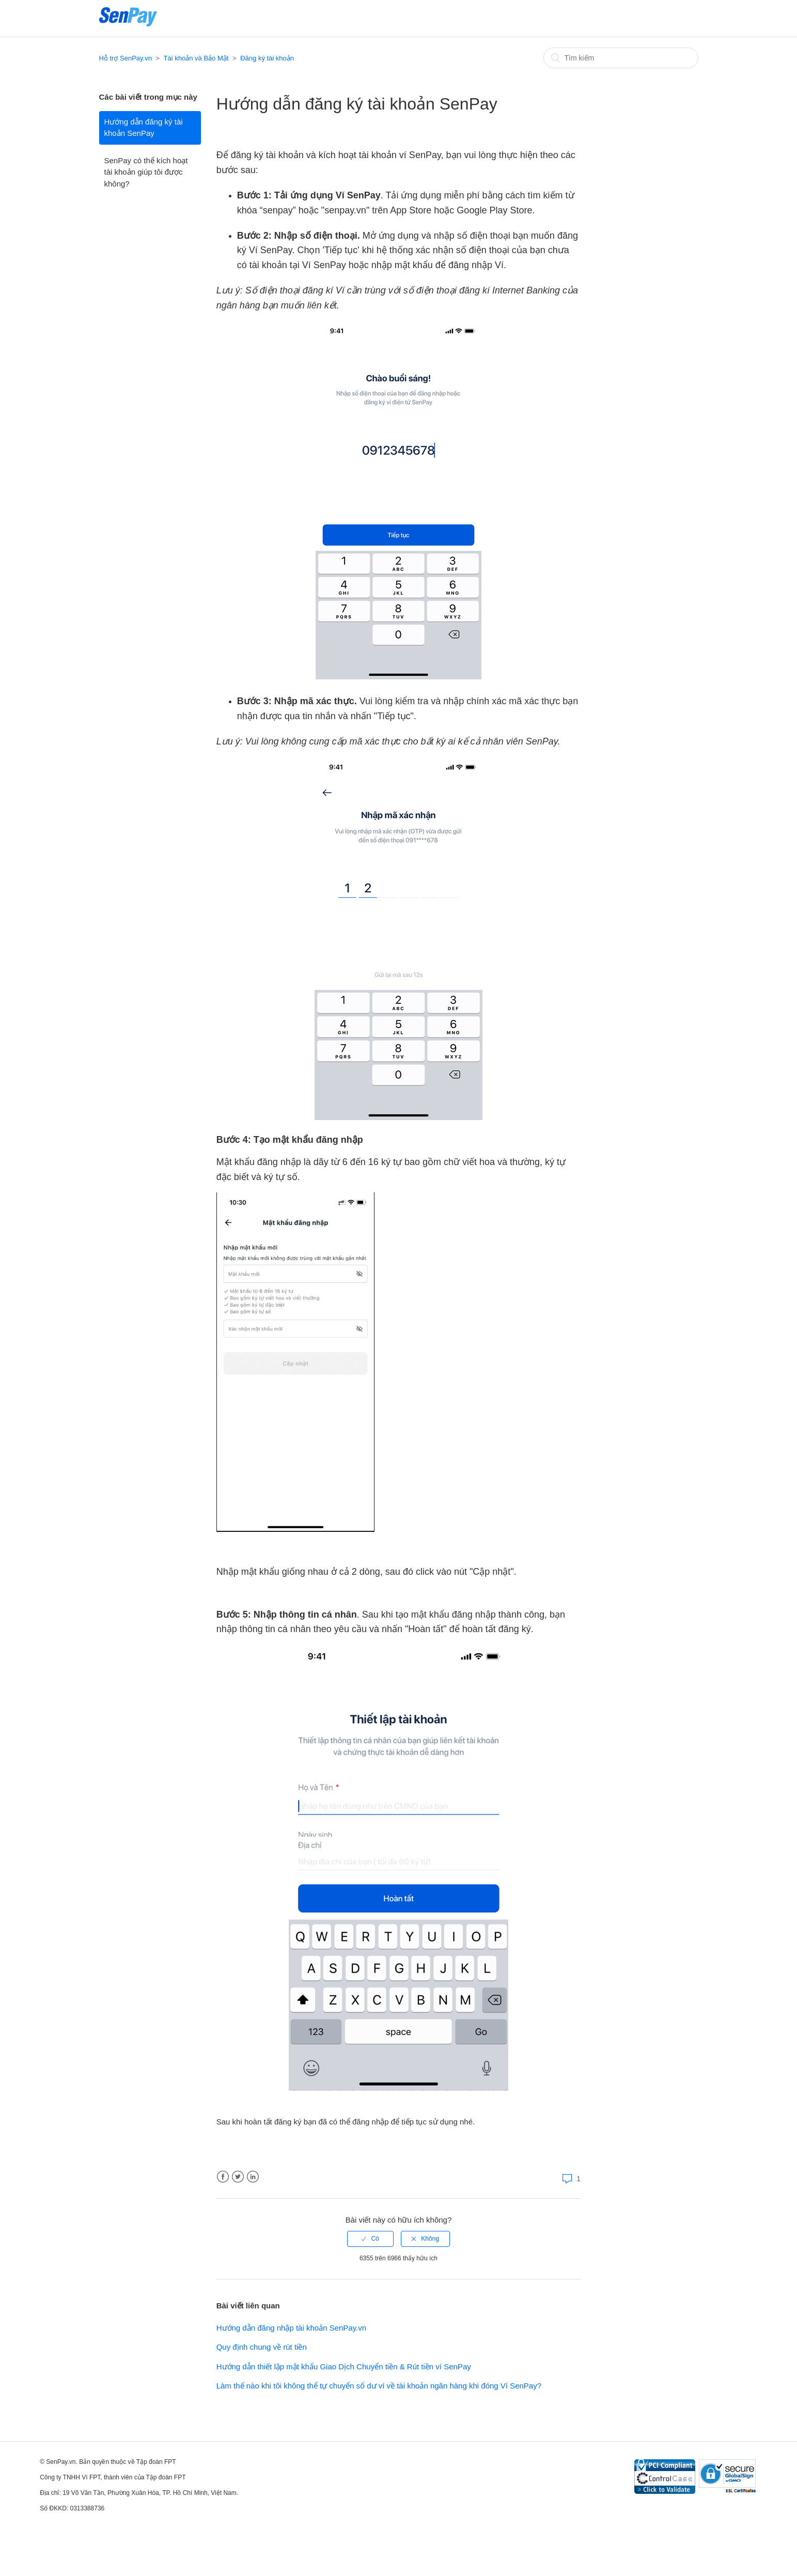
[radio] (370, 2238)
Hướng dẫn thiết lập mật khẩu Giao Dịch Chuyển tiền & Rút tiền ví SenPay (343, 2366)
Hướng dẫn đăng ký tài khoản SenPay (143, 127)
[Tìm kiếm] (620, 58)
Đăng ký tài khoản (267, 58)
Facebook (222, 2176)
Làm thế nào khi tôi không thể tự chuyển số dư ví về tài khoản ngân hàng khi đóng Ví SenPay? (378, 2385)
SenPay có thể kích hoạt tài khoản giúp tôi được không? (146, 172)
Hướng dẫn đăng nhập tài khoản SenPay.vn (291, 2327)
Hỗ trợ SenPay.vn (125, 58)
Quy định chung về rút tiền (261, 2346)
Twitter (237, 2176)
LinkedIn (252, 2176)
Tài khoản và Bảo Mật (196, 58)
